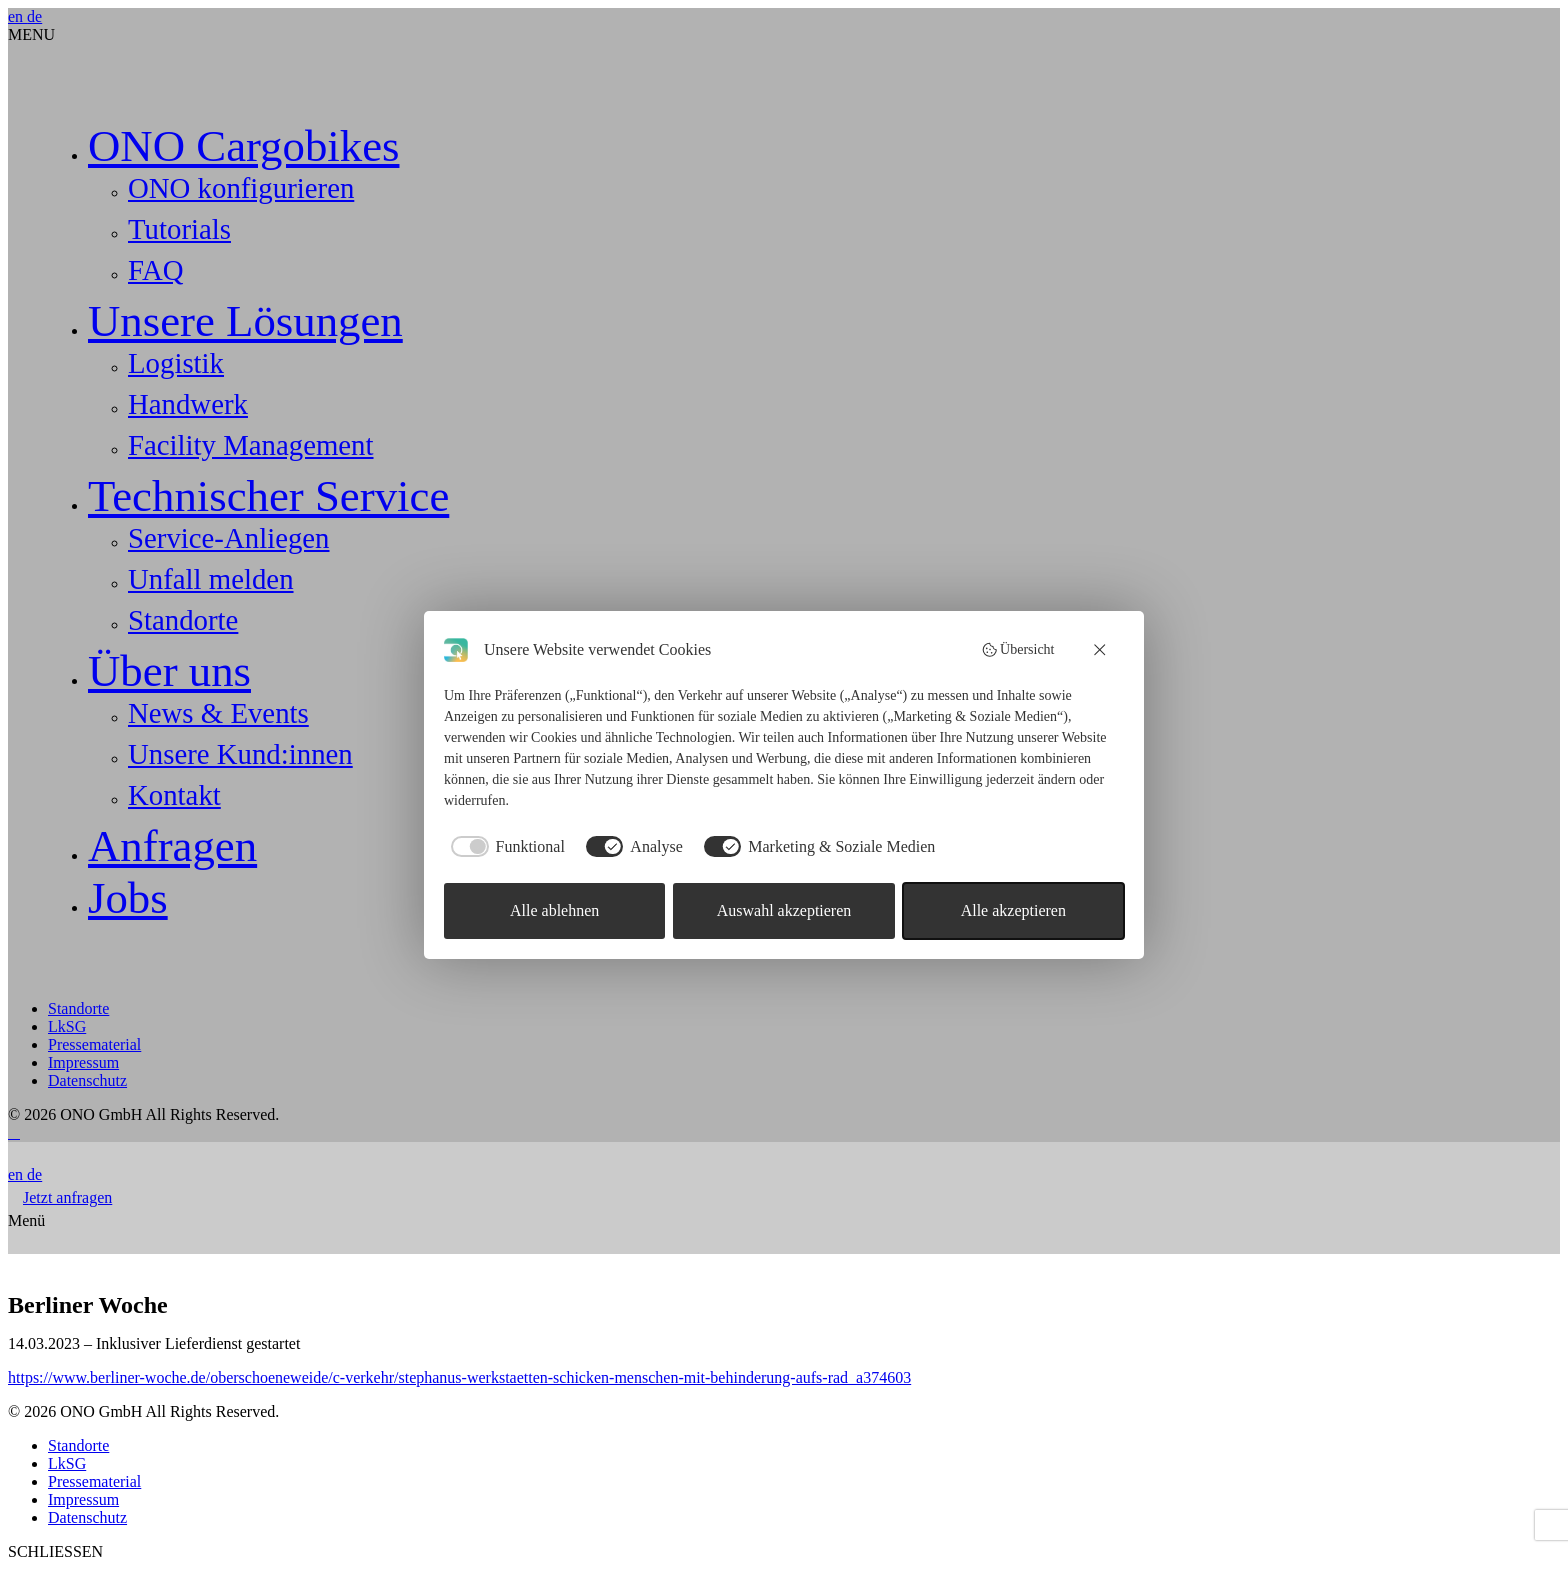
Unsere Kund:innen (240, 754)
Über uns (169, 671)
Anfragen (172, 846)
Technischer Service (268, 496)
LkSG (67, 1026)
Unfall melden (211, 579)
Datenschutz (87, 1080)
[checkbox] (504, 847)
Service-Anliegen (229, 538)
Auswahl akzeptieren (784, 910)
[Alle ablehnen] (1101, 650)
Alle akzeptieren (1013, 910)
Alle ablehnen (554, 910)
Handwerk (188, 404)
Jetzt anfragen (67, 1197)
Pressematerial (94, 1044)
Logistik (176, 363)
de (34, 16)
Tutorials (179, 229)
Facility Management (251, 445)
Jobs (128, 898)
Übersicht (1018, 650)
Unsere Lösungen (245, 321)
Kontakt (174, 795)
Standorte (183, 620)
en (17, 16)
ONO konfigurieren (241, 188)
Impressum (83, 1062)
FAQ (155, 270)
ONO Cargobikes (243, 146)
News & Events (218, 713)
